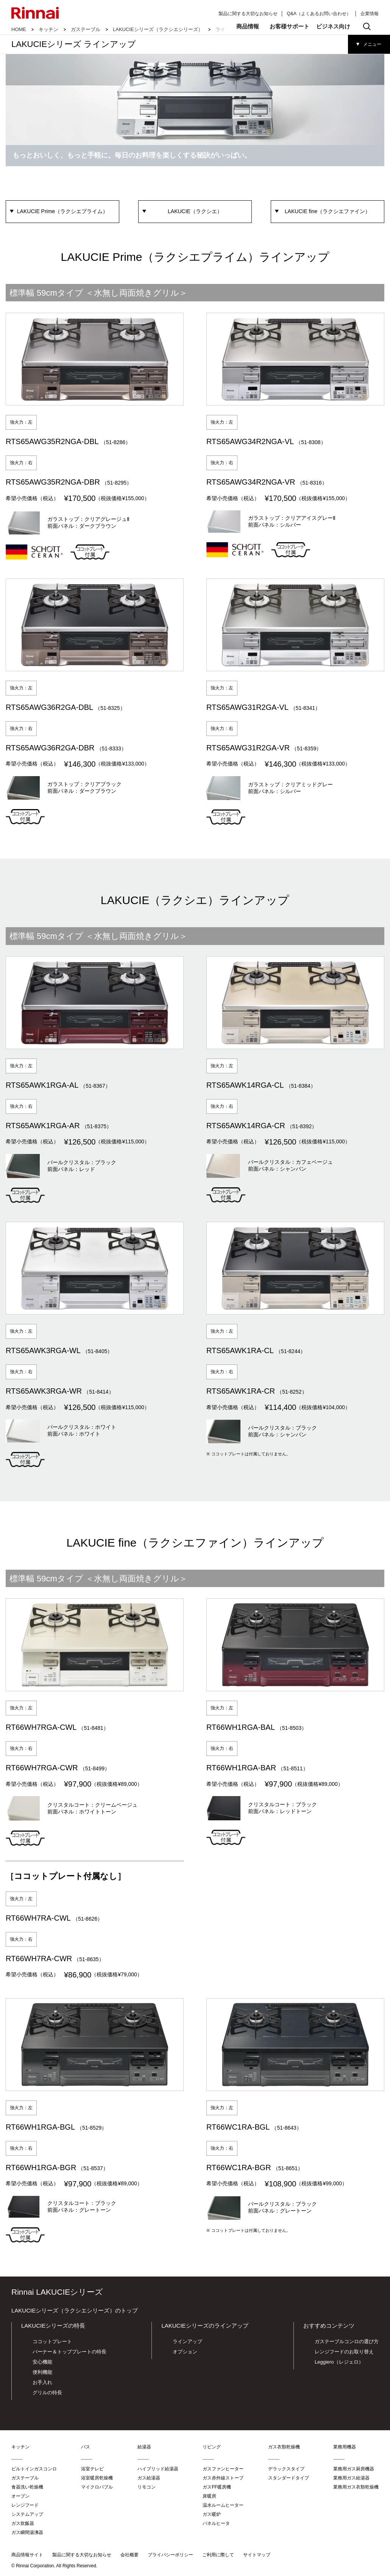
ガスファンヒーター (223, 2469)
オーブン (20, 2496)
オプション (185, 2352)
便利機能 (42, 2372)
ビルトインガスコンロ (34, 2469)
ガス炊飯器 (22, 2523)
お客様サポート (289, 26)
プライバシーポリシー (170, 2554)
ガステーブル (85, 29)
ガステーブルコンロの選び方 (347, 2341)
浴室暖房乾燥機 (97, 2478)
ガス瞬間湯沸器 (27, 2532)
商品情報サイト (27, 2554)
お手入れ (42, 2382)
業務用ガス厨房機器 (353, 2469)
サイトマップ (256, 2554)
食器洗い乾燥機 (27, 2487)
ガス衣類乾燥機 (284, 2447)
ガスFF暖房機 (217, 2487)
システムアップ (27, 2514)
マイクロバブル (97, 2487)
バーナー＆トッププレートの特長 (69, 2352)
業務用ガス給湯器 (351, 2478)
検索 (367, 26)
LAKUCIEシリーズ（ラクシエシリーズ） (158, 29)
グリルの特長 (47, 2392)
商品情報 (247, 26)
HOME (18, 29)
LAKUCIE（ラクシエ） (195, 211)
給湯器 (144, 2447)
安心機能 (42, 2362)
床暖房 (209, 2496)
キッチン (48, 29)
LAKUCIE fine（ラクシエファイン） (327, 211)
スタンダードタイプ (288, 2478)
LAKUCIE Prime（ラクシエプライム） (62, 211)
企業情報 (369, 13)
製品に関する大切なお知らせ (248, 13)
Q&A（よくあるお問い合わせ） (319, 13)
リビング (212, 2447)
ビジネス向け (333, 26)
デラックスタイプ (286, 2469)
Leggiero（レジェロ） (339, 2362)
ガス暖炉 (212, 2514)
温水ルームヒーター (223, 2505)
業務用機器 (344, 2447)
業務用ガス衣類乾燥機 (356, 2487)
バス (85, 2447)
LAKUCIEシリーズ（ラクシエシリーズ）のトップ (74, 2310)
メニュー (372, 44)
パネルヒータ (216, 2523)
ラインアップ (187, 2341)
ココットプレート (52, 2341)
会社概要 (129, 2554)
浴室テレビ (92, 2469)
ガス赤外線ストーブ (223, 2478)
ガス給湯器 (148, 2478)
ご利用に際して (218, 2554)
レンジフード (25, 2505)
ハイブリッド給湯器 (157, 2469)
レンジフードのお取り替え (344, 2352)
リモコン (146, 2487)
